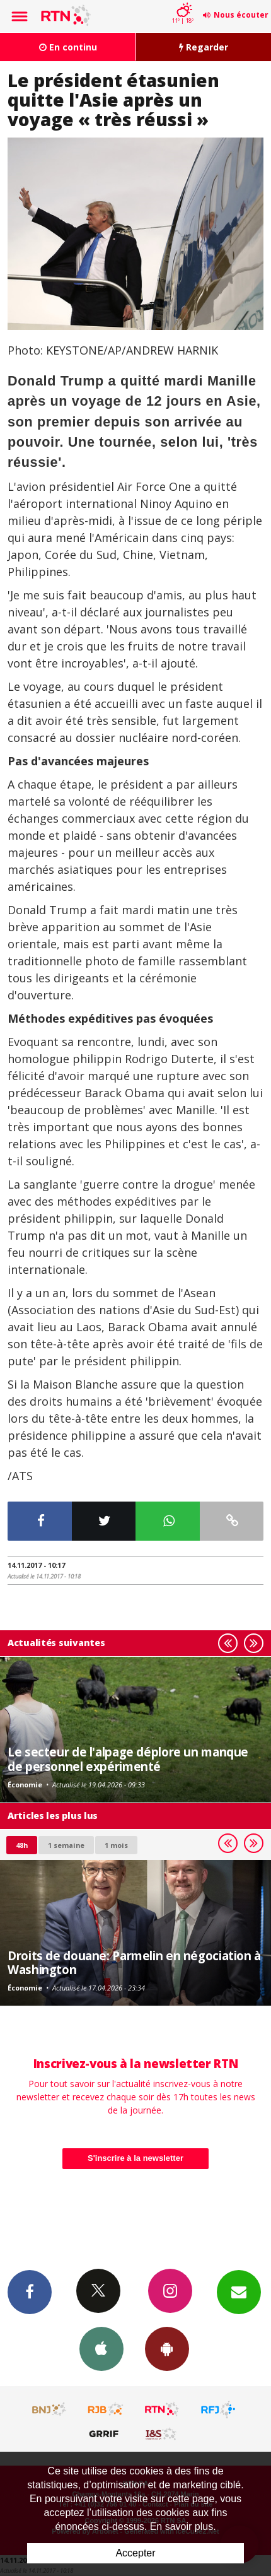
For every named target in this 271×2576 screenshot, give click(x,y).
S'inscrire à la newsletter (135, 2158)
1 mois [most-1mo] (116, 1845)
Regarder (203, 47)
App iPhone (101, 2348)
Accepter (135, 2553)
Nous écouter (241, 14)
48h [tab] (22, 1845)
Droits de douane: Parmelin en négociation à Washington (134, 1962)
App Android (167, 2348)
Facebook (30, 2291)
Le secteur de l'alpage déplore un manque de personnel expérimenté (128, 1758)
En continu (68, 47)
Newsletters (239, 2291)
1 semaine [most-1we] (66, 1845)
